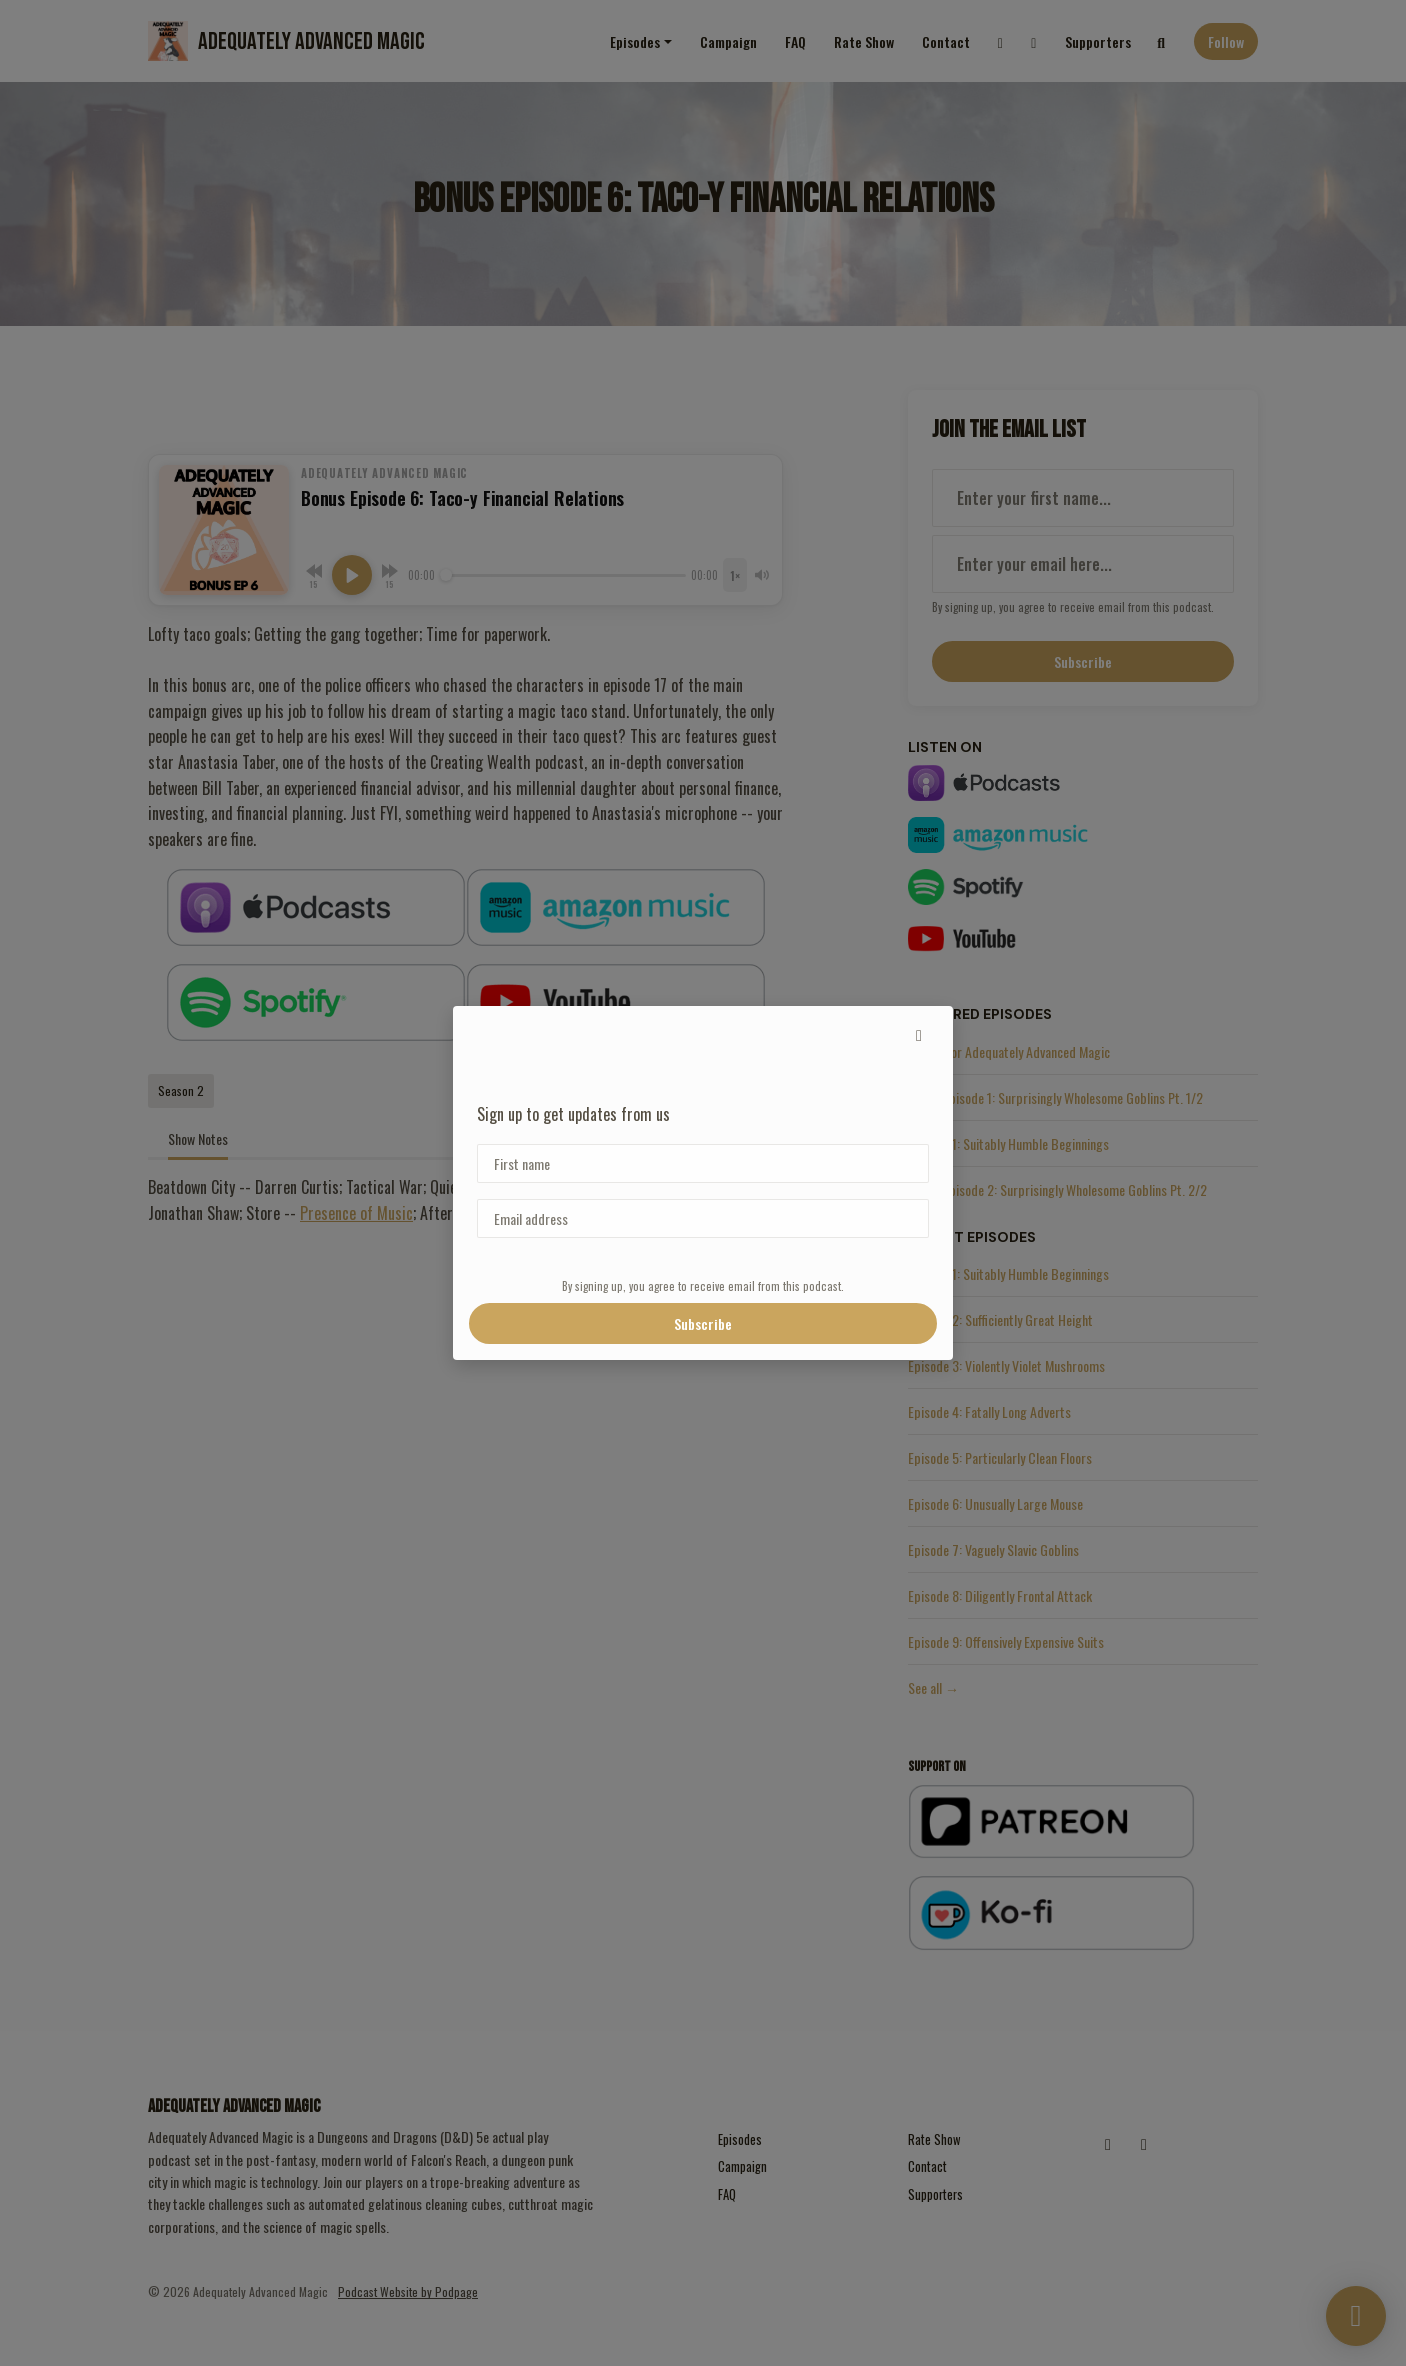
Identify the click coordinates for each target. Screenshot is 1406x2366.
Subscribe (703, 1323)
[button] (919, 1034)
